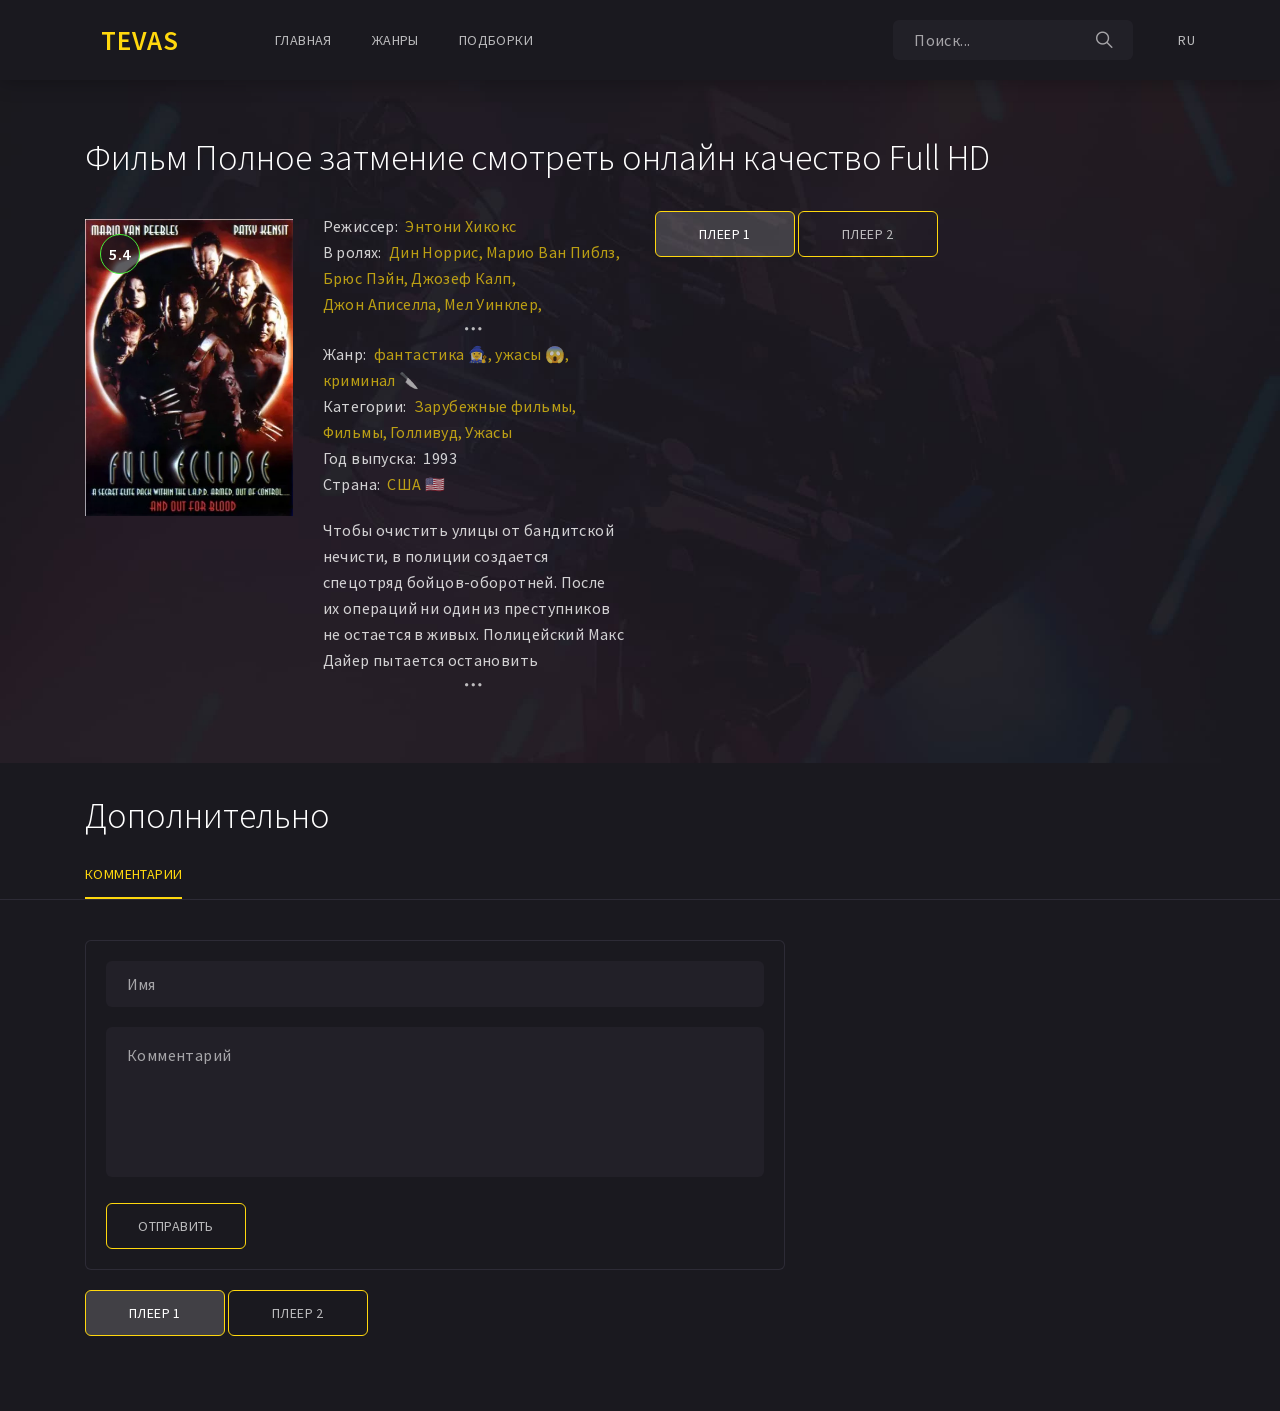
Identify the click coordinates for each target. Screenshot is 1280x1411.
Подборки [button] (496, 40)
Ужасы (488, 432)
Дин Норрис (434, 252)
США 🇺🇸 (416, 484)
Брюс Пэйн (364, 278)
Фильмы (353, 432)
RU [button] (1186, 40)
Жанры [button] (395, 40)
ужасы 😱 (530, 354)
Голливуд (424, 432)
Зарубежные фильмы (493, 406)
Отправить (176, 1226)
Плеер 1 (725, 234)
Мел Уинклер (491, 304)
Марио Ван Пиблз (551, 252)
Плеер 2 (868, 234)
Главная (303, 40)
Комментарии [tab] (133, 874)
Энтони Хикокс (460, 226)
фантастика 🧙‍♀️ (431, 354)
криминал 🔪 (371, 380)
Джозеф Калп (461, 278)
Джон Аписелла (380, 304)
